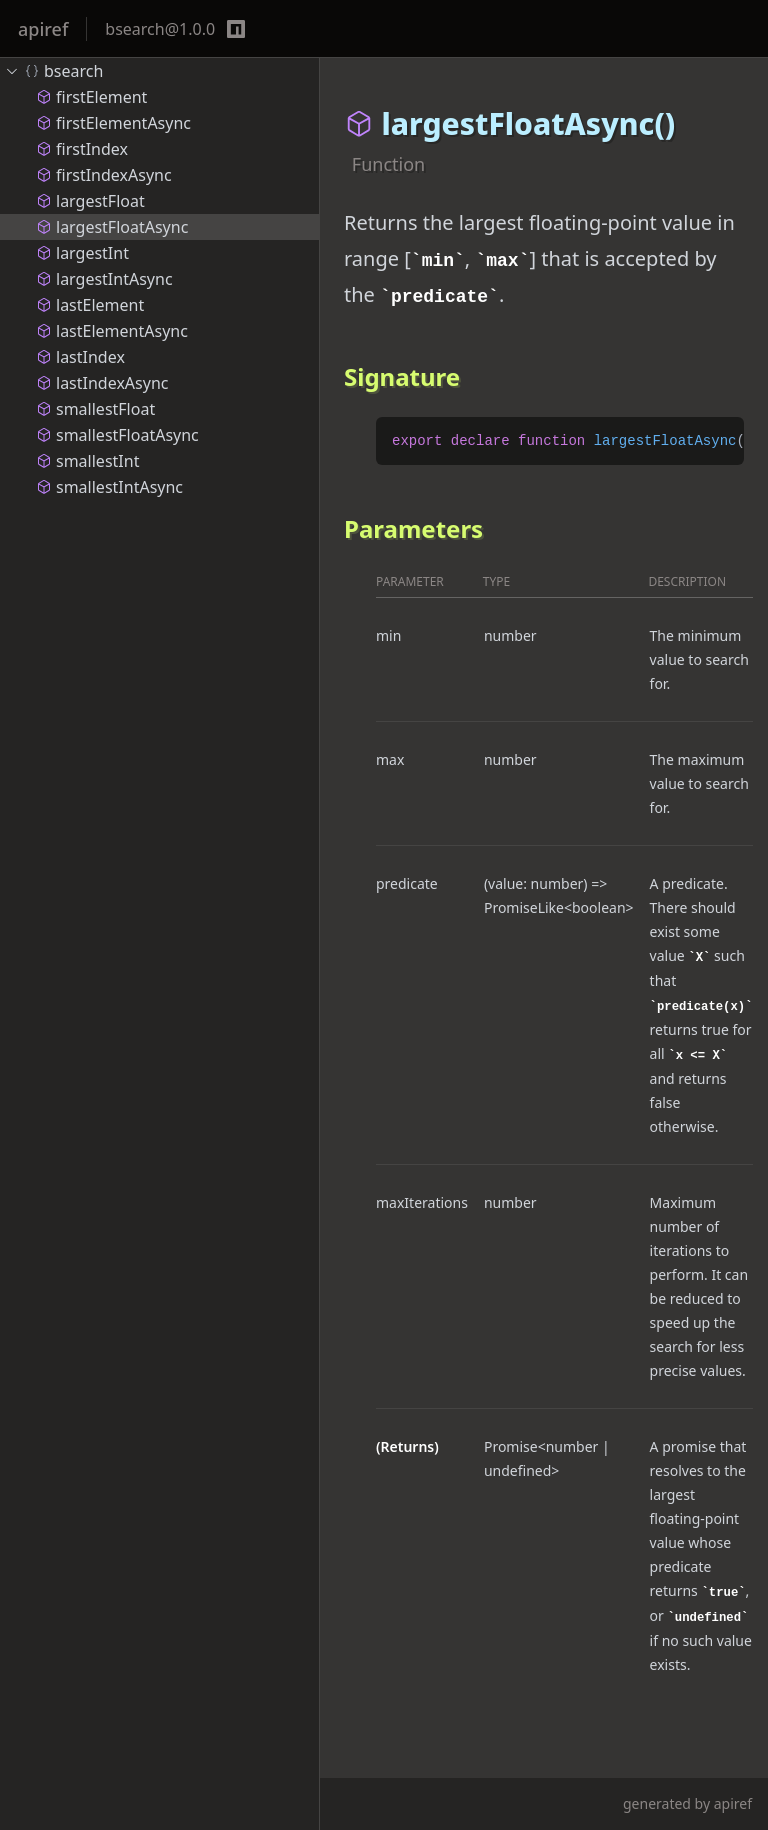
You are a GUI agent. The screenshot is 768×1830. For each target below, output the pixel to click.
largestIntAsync (104, 279)
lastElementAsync (112, 331)
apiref (43, 29)
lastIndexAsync (102, 383)
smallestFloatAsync (117, 435)
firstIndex (82, 149)
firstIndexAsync (104, 175)
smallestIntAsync (109, 487)
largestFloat (90, 201)
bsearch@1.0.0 (160, 29)
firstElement (91, 97)
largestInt (82, 253)
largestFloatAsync (112, 227)
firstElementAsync (113, 123)
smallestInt (87, 461)
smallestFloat (95, 409)
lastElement (90, 305)
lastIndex (80, 357)
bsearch (53, 71)
